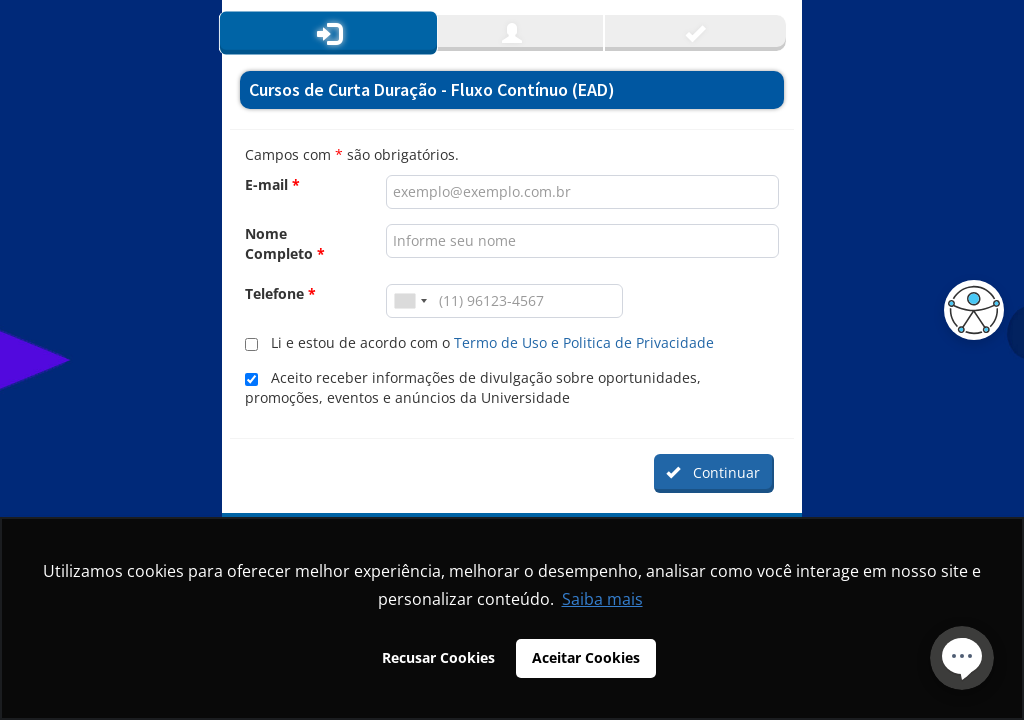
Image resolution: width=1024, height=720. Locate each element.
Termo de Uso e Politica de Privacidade (584, 342)
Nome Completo (285, 243)
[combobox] (410, 301)
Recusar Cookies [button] (438, 657)
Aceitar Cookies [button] (586, 657)
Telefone (280, 293)
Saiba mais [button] (602, 599)
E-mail (272, 184)
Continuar (713, 472)
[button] (969, 310)
